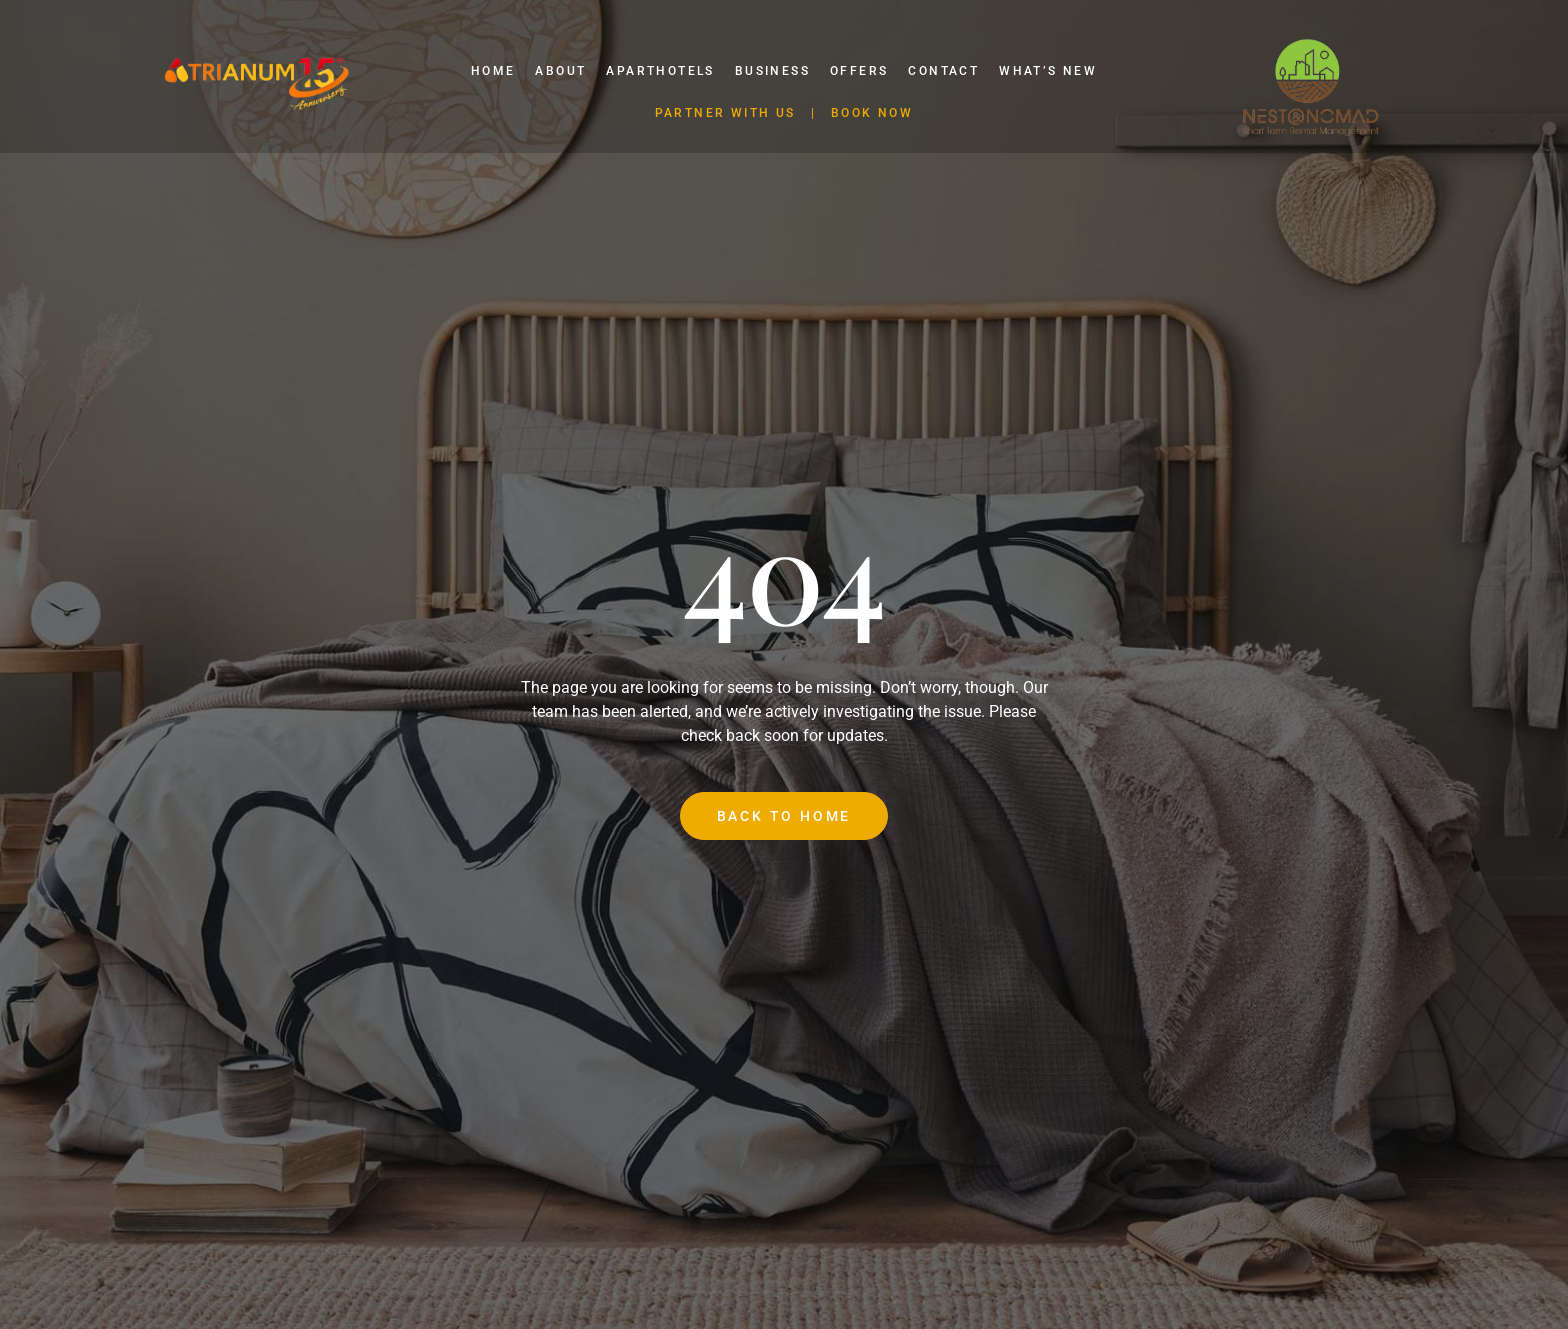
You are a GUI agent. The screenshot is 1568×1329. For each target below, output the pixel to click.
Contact (943, 71)
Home (493, 71)
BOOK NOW (872, 113)
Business (772, 71)
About (560, 71)
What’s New (1048, 71)
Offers (859, 71)
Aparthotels (660, 71)
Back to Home (784, 816)
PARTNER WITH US (725, 113)
